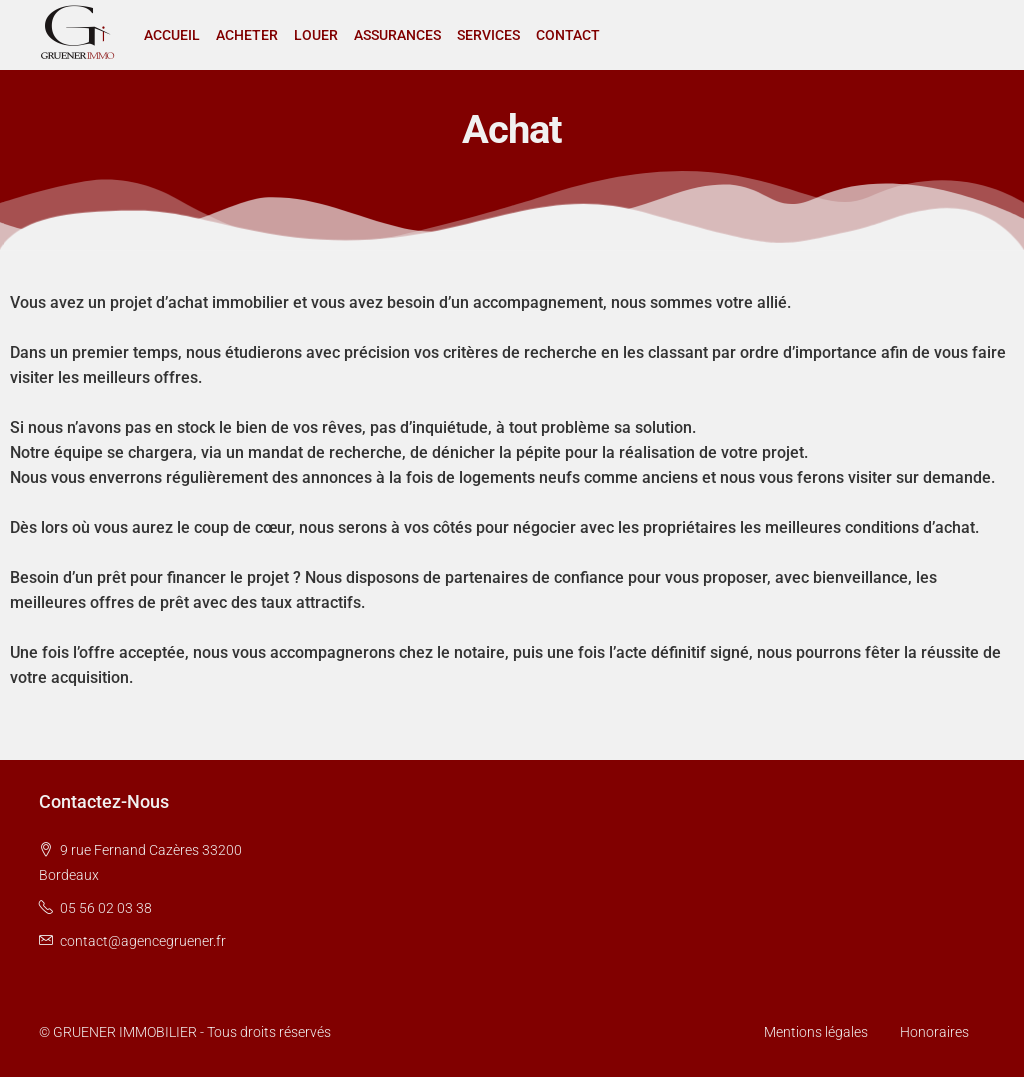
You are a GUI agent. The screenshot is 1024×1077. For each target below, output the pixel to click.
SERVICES (488, 35)
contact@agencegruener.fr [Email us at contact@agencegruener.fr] (143, 941)
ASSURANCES (397, 35)
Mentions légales (816, 1032)
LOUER (316, 35)
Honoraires (934, 1032)
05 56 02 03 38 (106, 908)
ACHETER (247, 35)
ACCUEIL (172, 35)
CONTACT (568, 35)
